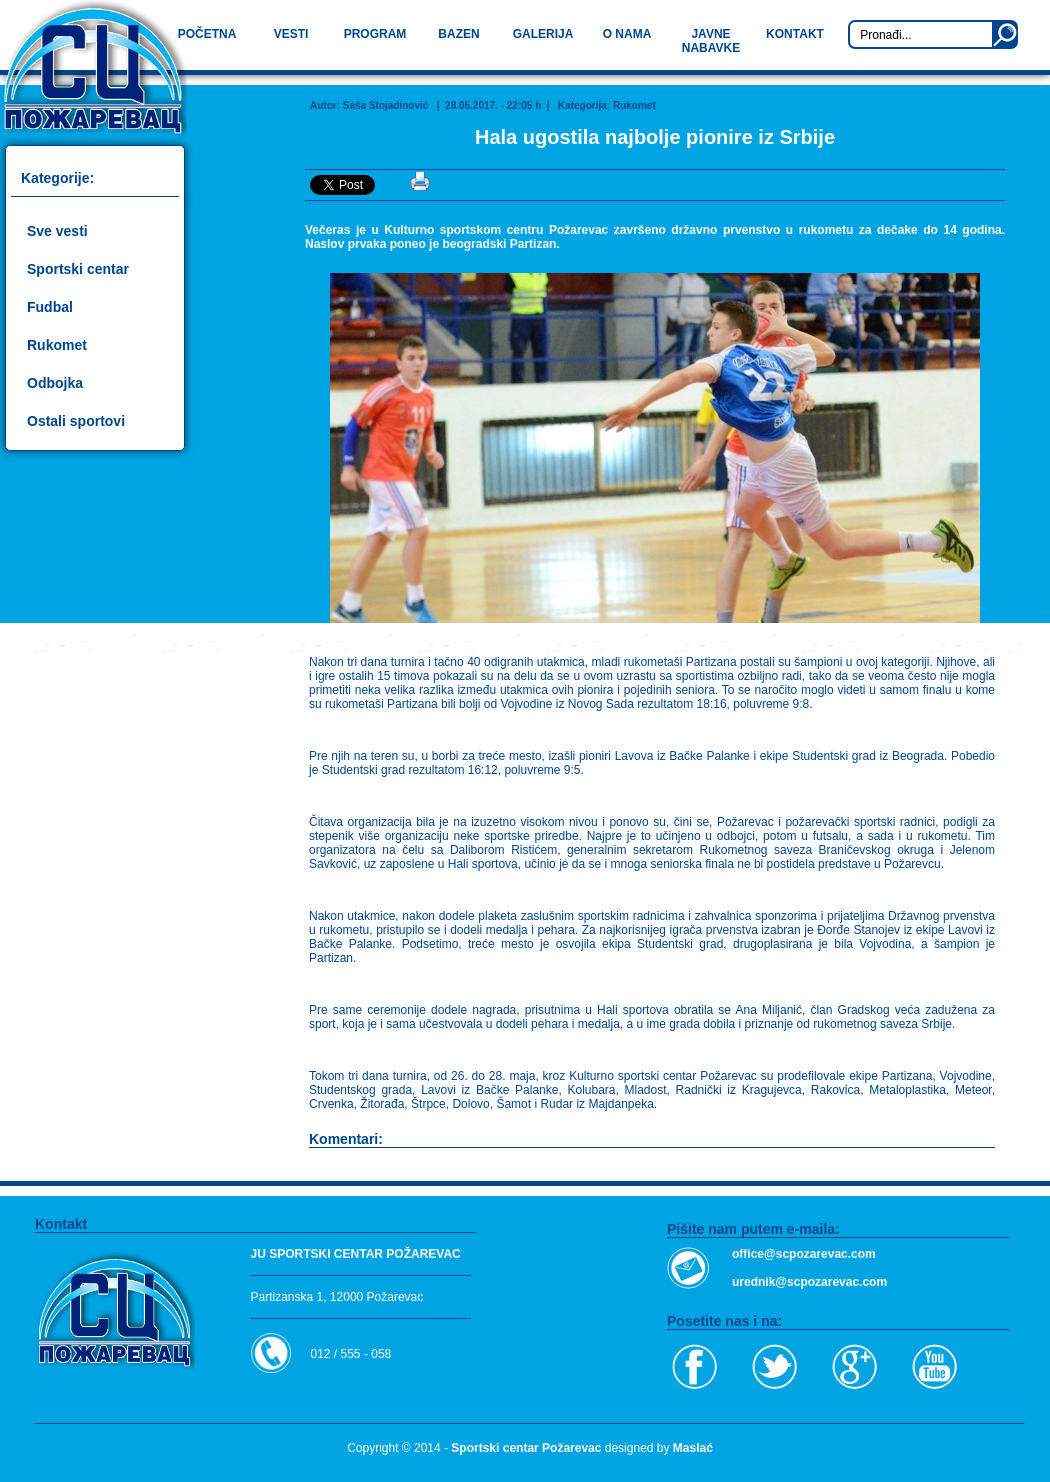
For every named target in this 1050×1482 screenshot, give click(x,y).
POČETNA (207, 34)
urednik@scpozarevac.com (809, 1282)
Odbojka (55, 383)
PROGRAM (375, 34)
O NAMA (627, 34)
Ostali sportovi (76, 421)
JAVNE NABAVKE (711, 41)
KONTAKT (795, 34)
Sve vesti (57, 231)
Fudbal (50, 307)
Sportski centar (78, 269)
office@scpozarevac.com (804, 1254)
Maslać (693, 1448)
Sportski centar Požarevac (526, 1448)
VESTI (291, 34)
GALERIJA (543, 34)
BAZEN (458, 34)
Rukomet (57, 345)
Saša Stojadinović (386, 105)
